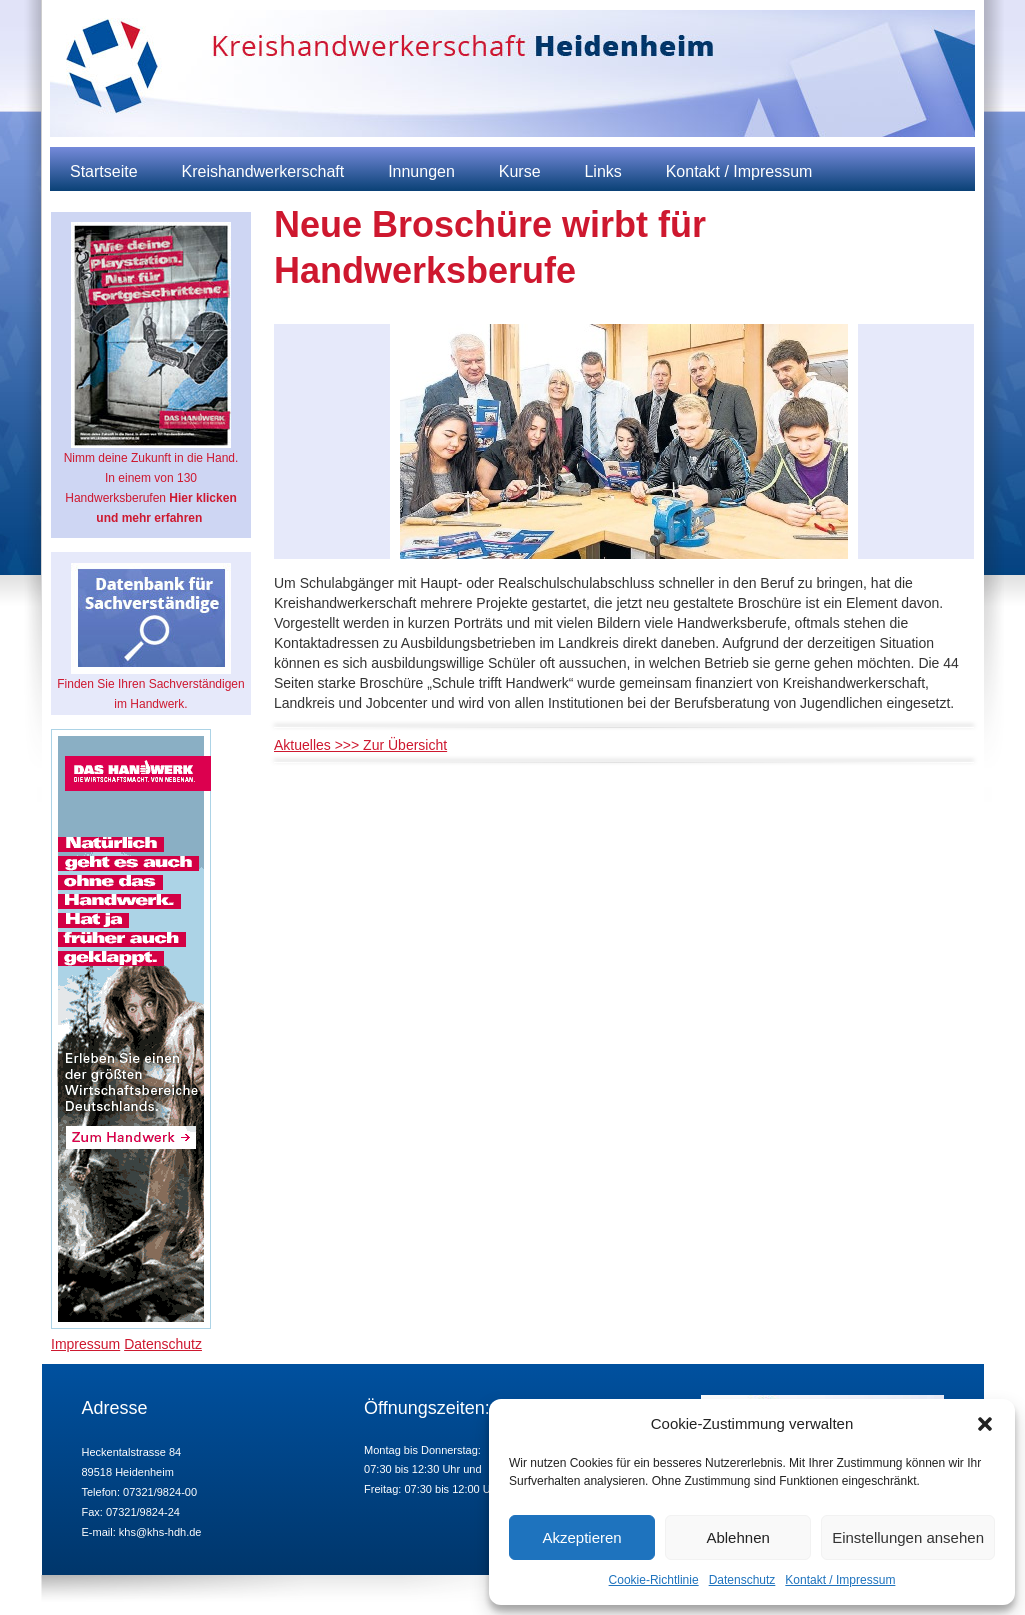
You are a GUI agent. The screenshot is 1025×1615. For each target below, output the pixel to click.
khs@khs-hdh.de (160, 1532)
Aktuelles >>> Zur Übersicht (360, 745)
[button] (985, 1424)
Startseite (104, 171)
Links (602, 171)
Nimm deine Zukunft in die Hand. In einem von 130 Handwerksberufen (151, 373)
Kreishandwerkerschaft (262, 171)
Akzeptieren (581, 1537)
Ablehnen (737, 1537)
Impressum (85, 1344)
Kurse (520, 171)
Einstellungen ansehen (908, 1537)
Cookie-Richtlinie (654, 1580)
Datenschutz (742, 1580)
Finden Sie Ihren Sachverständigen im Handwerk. (150, 637)
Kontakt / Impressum (840, 1580)
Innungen (421, 171)
